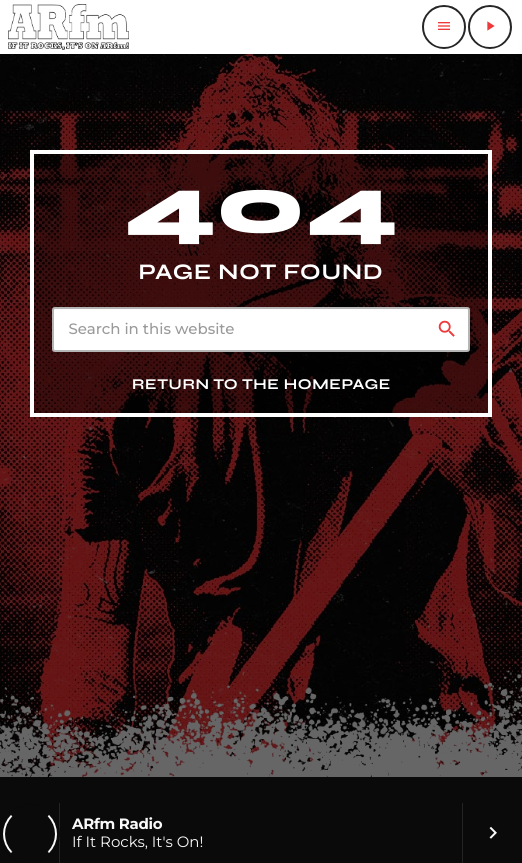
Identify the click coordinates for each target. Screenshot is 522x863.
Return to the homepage (261, 385)
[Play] (490, 27)
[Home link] (68, 27)
